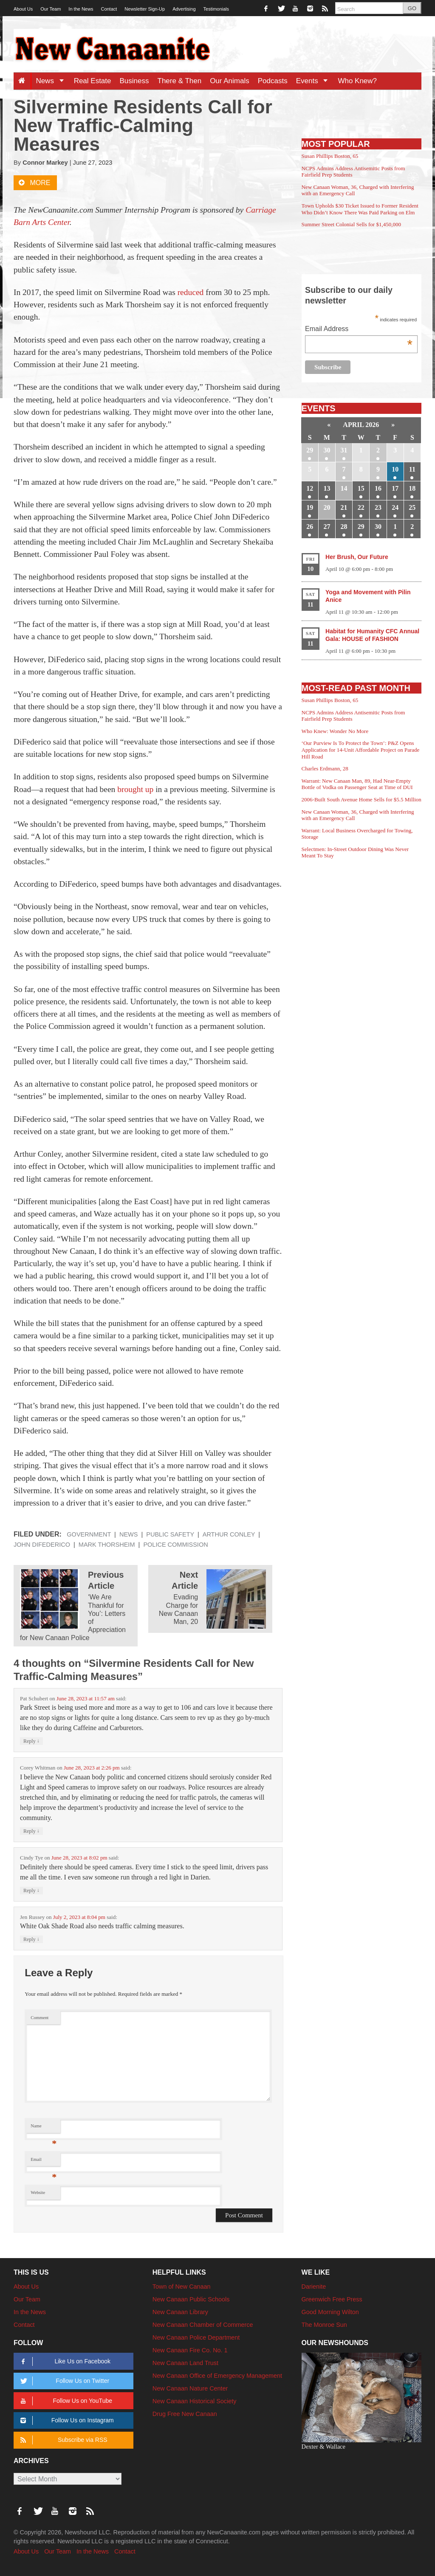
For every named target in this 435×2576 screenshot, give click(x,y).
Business (134, 81)
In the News (80, 8)
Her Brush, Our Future (356, 556)
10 (395, 469)
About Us (23, 8)
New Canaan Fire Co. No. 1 (190, 2350)
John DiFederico (42, 1544)
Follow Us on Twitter (63, 2381)
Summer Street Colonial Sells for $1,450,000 (351, 224)
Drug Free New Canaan (185, 2413)
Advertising (183, 8)
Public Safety (170, 1534)
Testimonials (216, 8)
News (52, 81)
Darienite (314, 2286)
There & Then (180, 81)
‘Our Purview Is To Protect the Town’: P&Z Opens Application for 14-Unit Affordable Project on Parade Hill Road (361, 749)
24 (395, 507)
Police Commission (175, 1544)
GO (412, 8)
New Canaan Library (180, 2312)
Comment (39, 2017)
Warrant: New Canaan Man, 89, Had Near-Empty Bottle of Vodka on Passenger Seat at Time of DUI (357, 784)
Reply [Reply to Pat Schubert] (31, 1740)
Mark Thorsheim (107, 1544)
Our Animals (229, 81)
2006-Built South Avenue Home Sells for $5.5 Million (361, 799)
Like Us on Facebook (63, 2361)
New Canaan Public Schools (191, 2299)
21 (344, 507)
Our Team (50, 8)
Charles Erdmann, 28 (325, 768)
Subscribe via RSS (62, 2440)
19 (309, 507)
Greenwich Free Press (332, 2299)
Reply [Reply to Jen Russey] (31, 1939)
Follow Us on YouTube (64, 2400)
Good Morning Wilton (330, 2312)
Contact (109, 8)
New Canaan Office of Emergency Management (217, 2375)
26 (309, 526)
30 (326, 450)
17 (395, 488)
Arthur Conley (229, 1534)
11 (412, 469)
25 (412, 507)
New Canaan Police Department (196, 2337)
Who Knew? (357, 81)
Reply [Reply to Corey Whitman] (31, 1830)
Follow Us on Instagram (65, 2420)
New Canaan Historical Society (195, 2401)
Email (43, 2161)
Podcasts (273, 81)
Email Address (358, 329)
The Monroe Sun (324, 2324)
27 (326, 526)
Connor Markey (45, 162)
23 (378, 507)
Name (43, 2128)
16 (378, 488)
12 (309, 488)
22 (361, 507)
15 (361, 488)
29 (309, 450)
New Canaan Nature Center (190, 2388)
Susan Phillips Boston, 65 (330, 156)
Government (89, 1534)
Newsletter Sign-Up (144, 8)
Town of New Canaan (182, 2286)
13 (326, 488)
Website (38, 2192)
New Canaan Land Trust (185, 2363)
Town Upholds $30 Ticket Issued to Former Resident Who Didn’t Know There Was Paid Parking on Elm (360, 209)
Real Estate (92, 81)
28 (344, 526)
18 (412, 488)
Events (315, 81)
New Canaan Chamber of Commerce (203, 2324)
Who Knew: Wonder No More (335, 731)
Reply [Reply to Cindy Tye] (31, 1890)
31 (344, 450)
